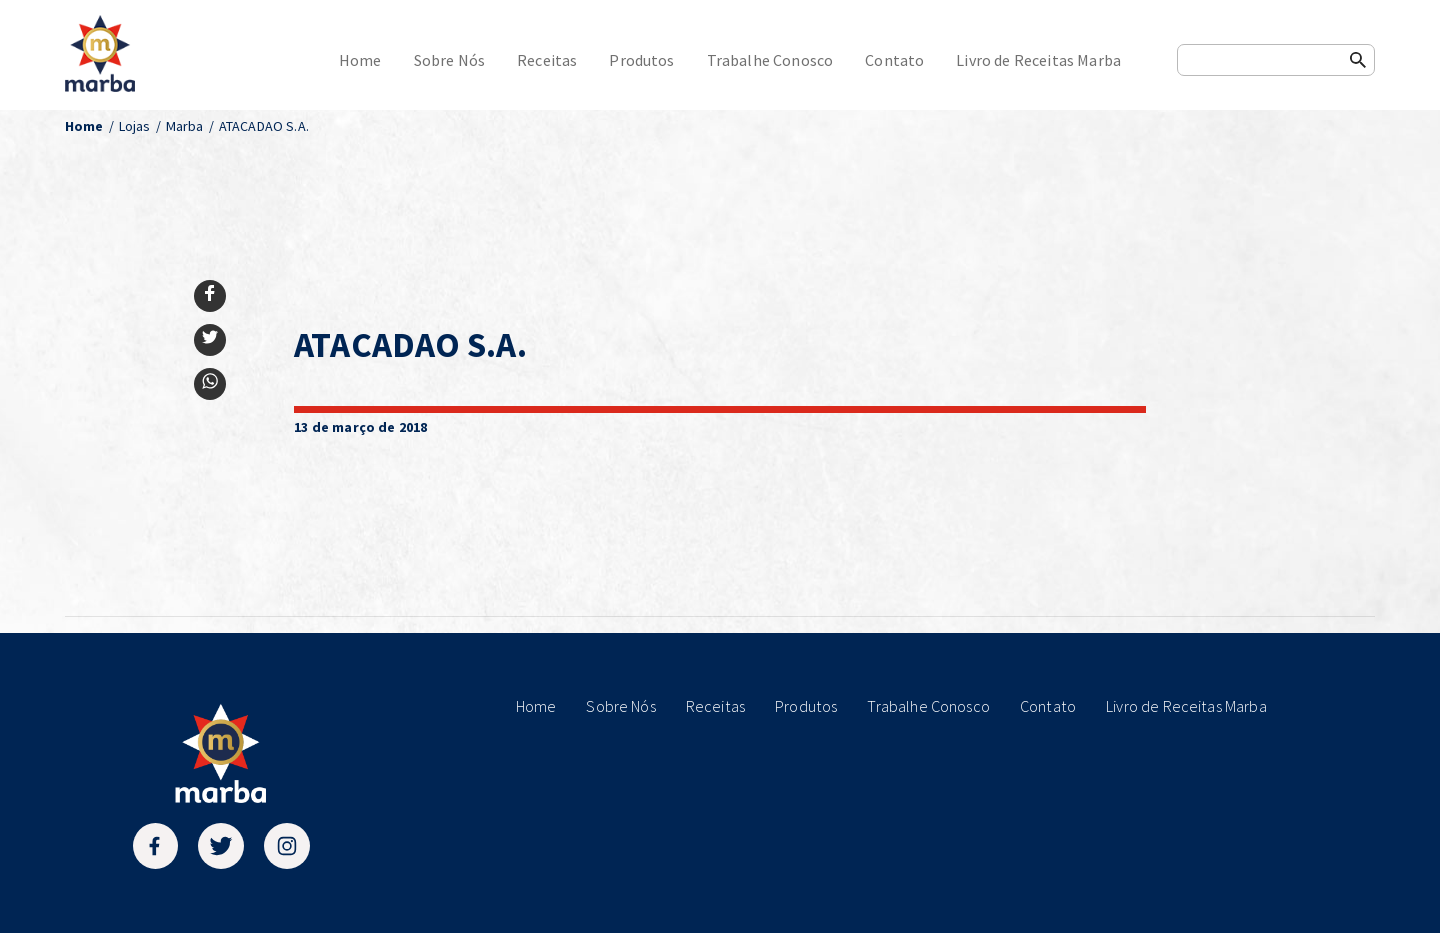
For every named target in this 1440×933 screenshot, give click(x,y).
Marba (185, 126)
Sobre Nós (449, 60)
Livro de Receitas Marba (1038, 60)
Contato (894, 60)
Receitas (547, 60)
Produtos (641, 60)
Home (360, 60)
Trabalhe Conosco (770, 60)
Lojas (135, 126)
